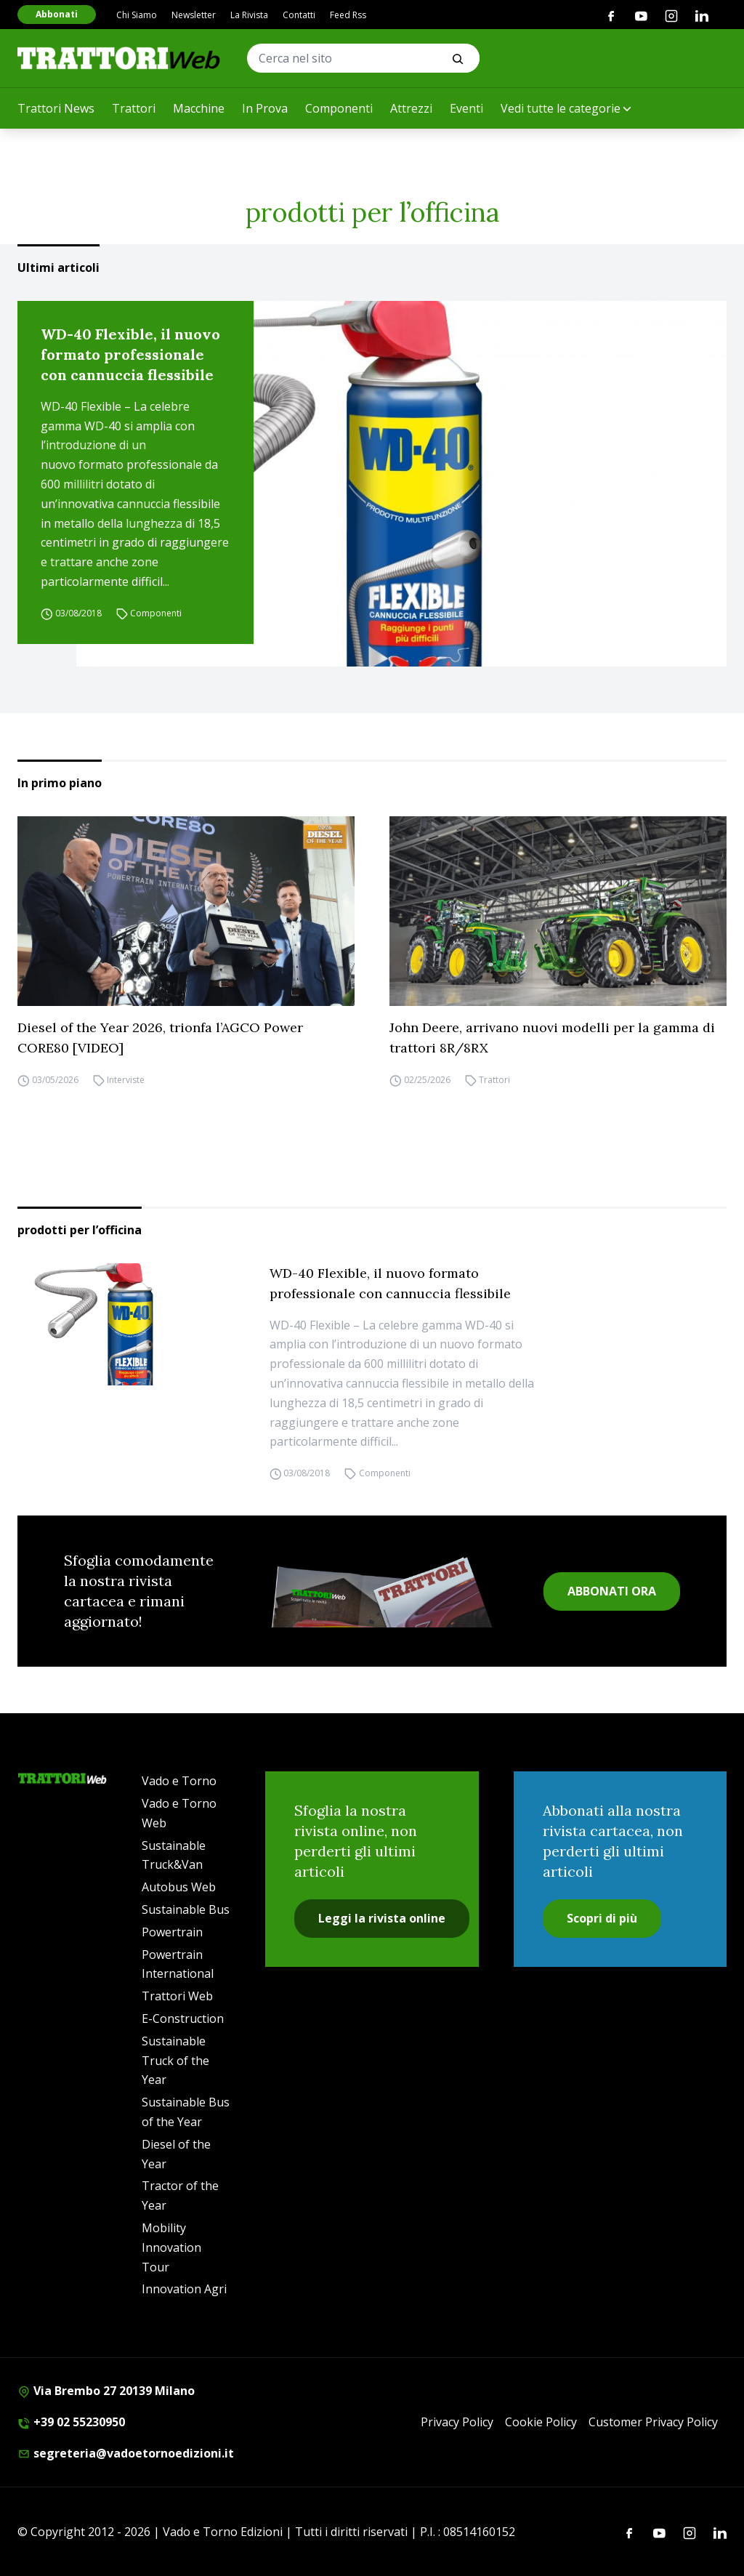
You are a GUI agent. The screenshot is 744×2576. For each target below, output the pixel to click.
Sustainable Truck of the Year (175, 2060)
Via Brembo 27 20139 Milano (106, 2391)
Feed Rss (348, 15)
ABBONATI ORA (611, 1591)
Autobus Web (179, 1887)
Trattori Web (177, 1996)
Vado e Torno (179, 1781)
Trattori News (55, 108)
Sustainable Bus (186, 1909)
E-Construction (183, 2018)
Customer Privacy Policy (653, 2422)
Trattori (133, 108)
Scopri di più (602, 1918)
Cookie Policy (541, 2422)
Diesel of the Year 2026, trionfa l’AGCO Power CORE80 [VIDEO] (160, 1037)
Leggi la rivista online (381, 1918)
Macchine (199, 108)
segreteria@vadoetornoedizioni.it (125, 2453)
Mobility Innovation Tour (171, 2247)
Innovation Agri (184, 2289)
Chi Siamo (136, 15)
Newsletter (193, 15)
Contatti (299, 15)
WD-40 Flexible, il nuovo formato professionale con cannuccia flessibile (130, 354)
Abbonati (57, 14)
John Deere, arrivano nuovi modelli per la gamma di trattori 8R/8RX (552, 1037)
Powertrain (172, 1932)
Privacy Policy (457, 2422)
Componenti (339, 108)
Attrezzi (411, 108)
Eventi (466, 108)
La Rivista (249, 15)
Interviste (126, 1080)
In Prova (265, 108)
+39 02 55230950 (71, 2422)
